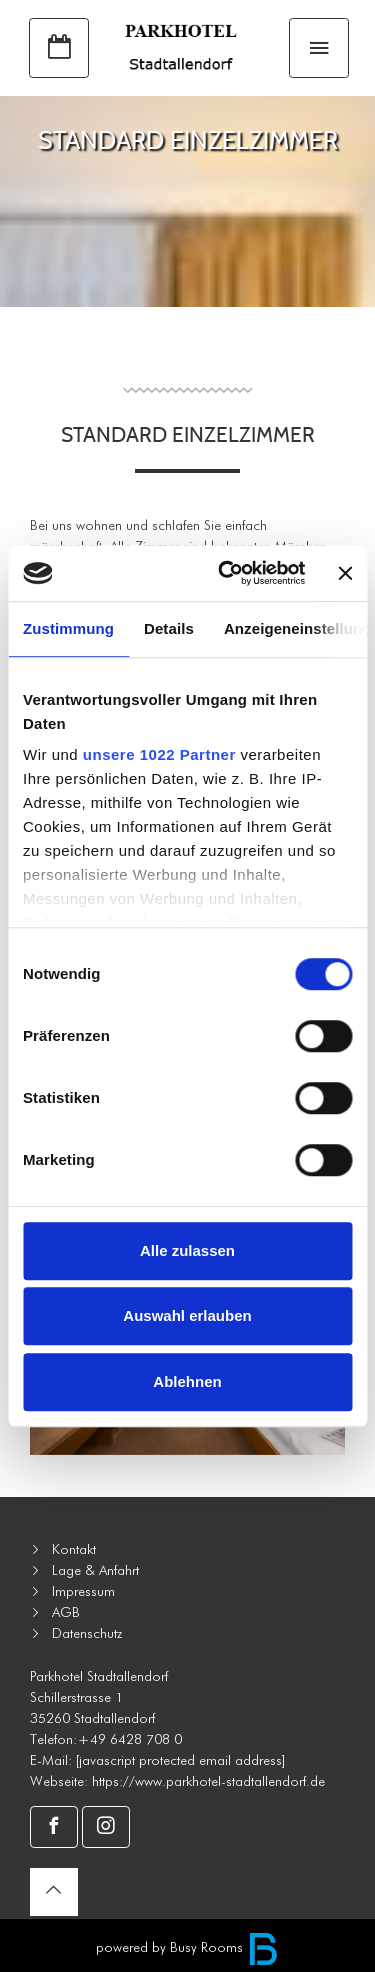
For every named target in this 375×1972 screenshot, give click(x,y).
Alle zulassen (187, 1250)
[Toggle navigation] (319, 48)
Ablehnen (187, 1381)
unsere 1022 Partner (159, 754)
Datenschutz (87, 1633)
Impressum (83, 1591)
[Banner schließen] (345, 573)
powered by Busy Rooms (187, 1947)
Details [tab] (169, 628)
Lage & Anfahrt (95, 1570)
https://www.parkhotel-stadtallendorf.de (208, 1781)
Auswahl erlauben (187, 1315)
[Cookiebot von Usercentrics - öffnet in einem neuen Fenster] (227, 573)
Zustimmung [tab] (68, 628)
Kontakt (74, 1549)
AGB (66, 1612)
